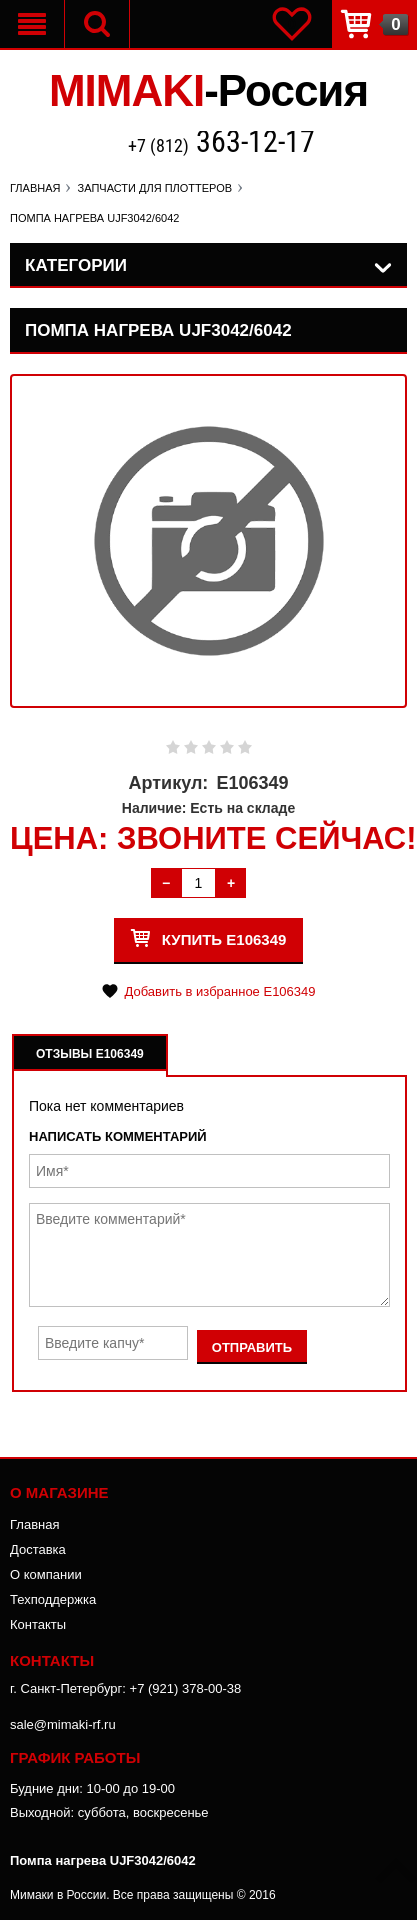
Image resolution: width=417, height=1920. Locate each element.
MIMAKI (208, 90)
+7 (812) (221, 143)
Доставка (38, 1549)
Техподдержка (53, 1599)
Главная (34, 1524)
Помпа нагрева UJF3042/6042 (103, 1860)
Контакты (38, 1624)
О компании (46, 1574)
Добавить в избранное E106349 (219, 991)
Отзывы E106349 (90, 1054)
